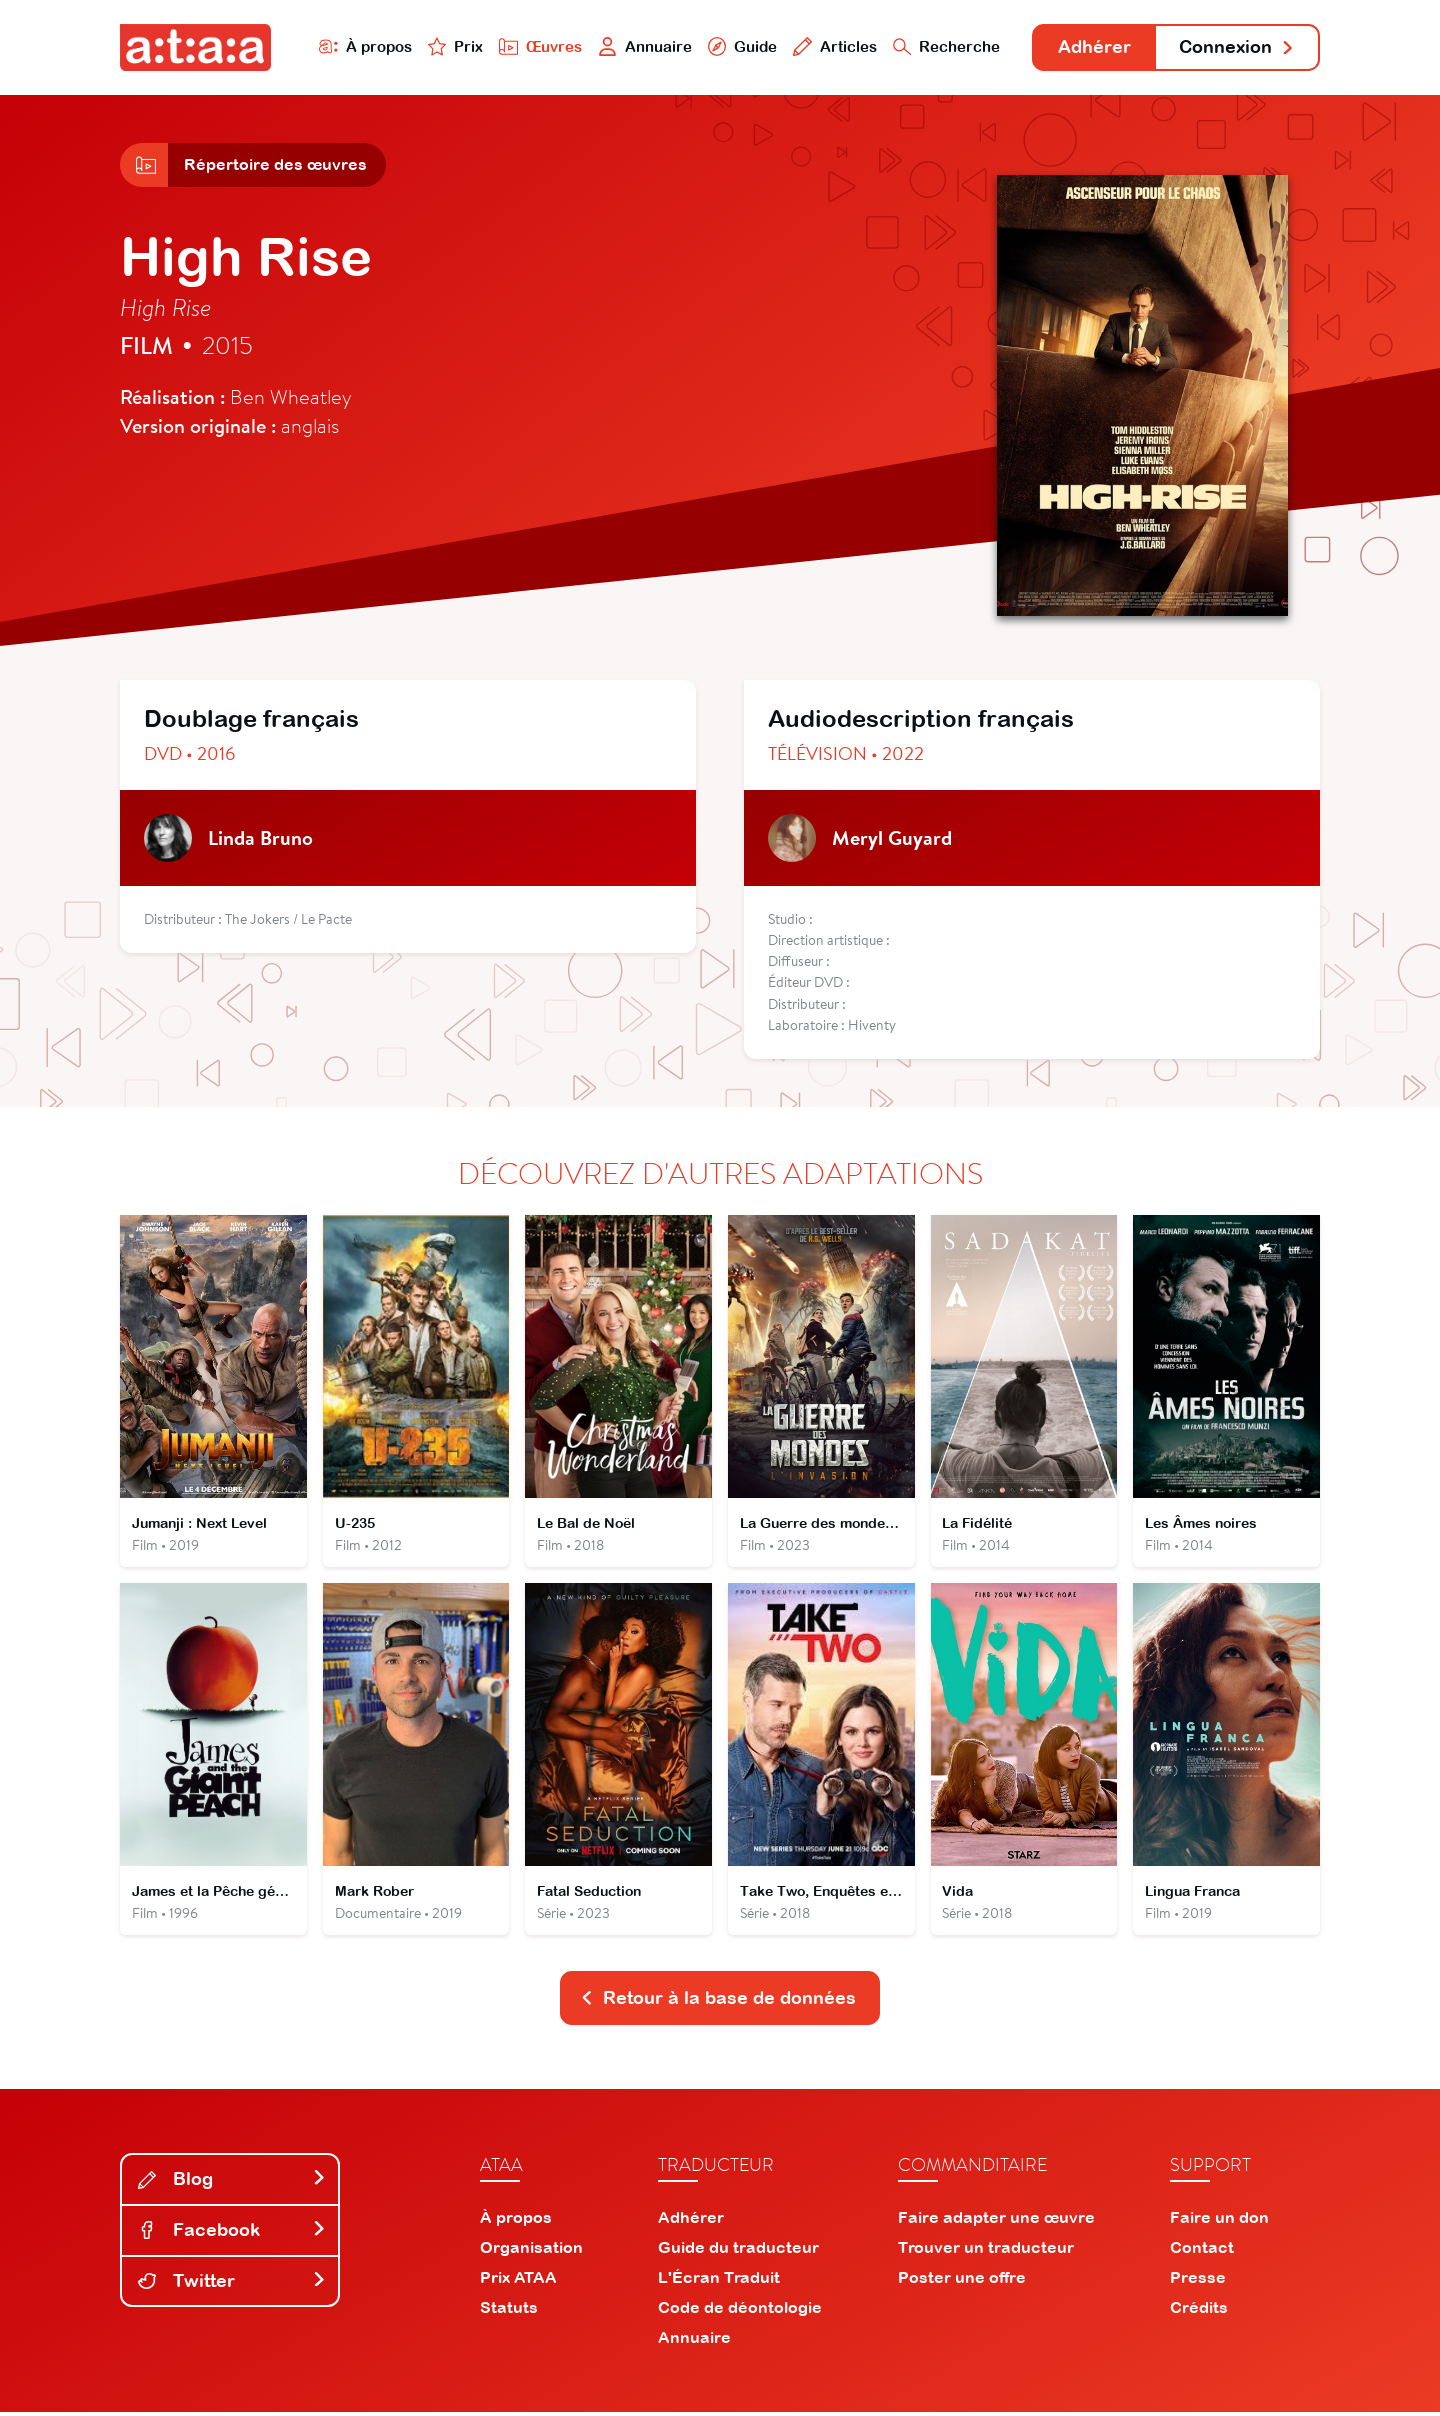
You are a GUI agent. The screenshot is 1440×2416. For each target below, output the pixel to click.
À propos (361, 46)
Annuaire (642, 46)
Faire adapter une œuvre (996, 2221)
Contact (1202, 2251)
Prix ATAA (518, 2281)
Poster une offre (962, 2281)
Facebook (232, 2233)
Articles (832, 46)
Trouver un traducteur (986, 2251)
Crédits (1199, 2311)
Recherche (944, 46)
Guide (739, 46)
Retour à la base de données (718, 2001)
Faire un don (1219, 2221)
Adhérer (1092, 47)
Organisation (531, 2251)
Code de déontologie (740, 2311)
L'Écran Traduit (719, 2281)
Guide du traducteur (738, 2251)
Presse (1198, 2281)
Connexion (1237, 47)
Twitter (232, 2283)
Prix (452, 46)
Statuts (509, 2311)
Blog (232, 2182)
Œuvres (537, 46)
